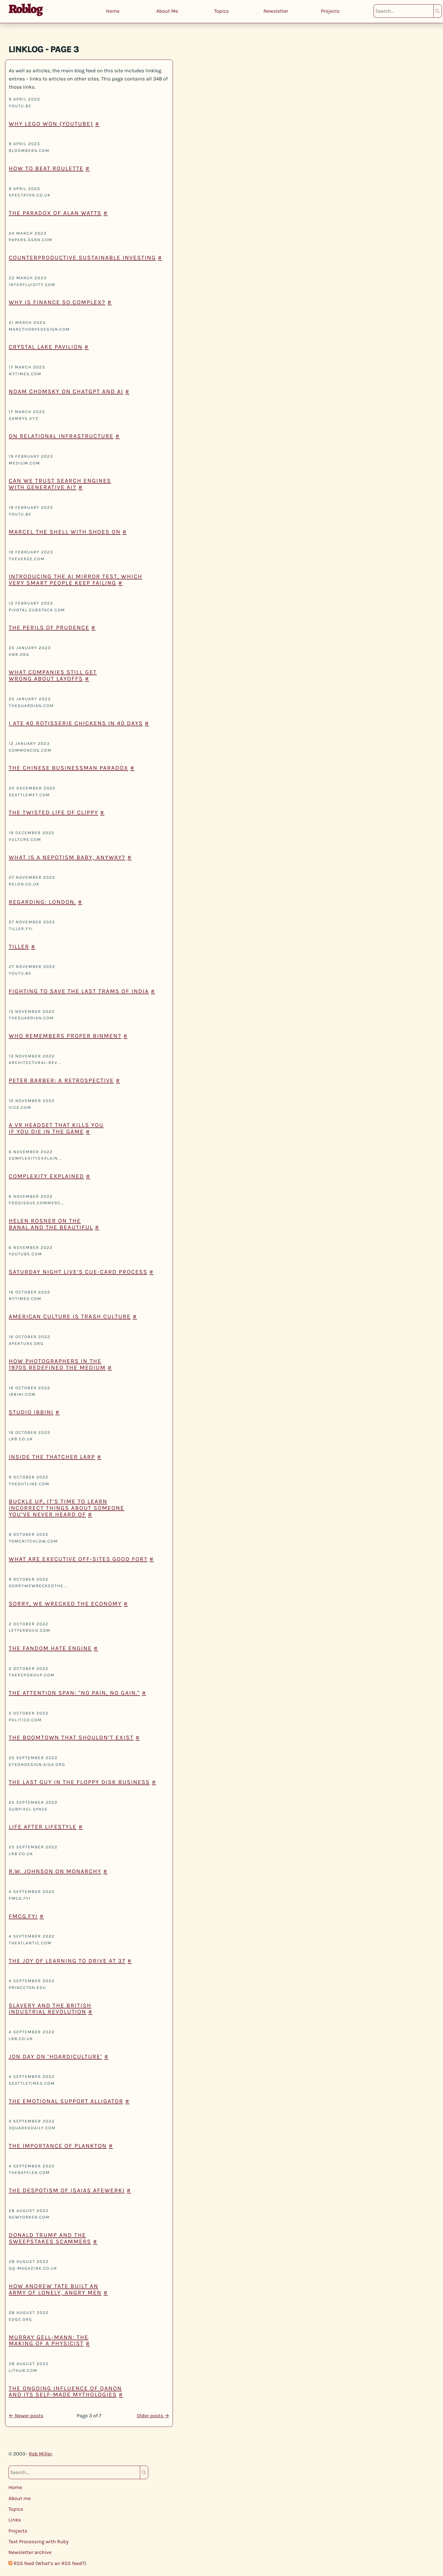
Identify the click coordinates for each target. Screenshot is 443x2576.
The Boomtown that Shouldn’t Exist (71, 1737)
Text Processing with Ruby (38, 2541)
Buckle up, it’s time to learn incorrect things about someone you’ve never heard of (66, 1508)
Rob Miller (40, 2454)
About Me (167, 11)
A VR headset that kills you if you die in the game (56, 1128)
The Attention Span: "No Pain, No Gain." (74, 1693)
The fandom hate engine (50, 1648)
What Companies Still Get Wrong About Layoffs (53, 675)
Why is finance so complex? (57, 302)
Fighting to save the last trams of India (79, 991)
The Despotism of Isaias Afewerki (67, 2190)
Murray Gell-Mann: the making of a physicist (48, 2340)
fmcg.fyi (23, 1916)
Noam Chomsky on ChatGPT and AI (66, 391)
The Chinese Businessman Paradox (68, 768)
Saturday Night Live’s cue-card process (78, 1272)
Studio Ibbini (31, 1412)
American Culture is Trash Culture (70, 1316)
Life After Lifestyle (43, 1827)
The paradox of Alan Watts (55, 213)
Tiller (19, 946)
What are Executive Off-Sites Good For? (78, 1559)
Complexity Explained (46, 1176)
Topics (221, 11)
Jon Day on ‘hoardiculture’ (55, 2056)
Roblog (25, 9)
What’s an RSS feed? (60, 2563)
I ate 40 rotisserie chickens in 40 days (76, 723)
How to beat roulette (46, 168)
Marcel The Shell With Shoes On (65, 532)
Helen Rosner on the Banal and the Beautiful (51, 1224)
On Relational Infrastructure (61, 436)
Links (14, 2520)
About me (19, 2498)
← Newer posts (26, 2416)
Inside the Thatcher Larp (52, 1457)
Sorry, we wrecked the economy (65, 1603)
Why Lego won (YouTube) (51, 124)
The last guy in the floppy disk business (79, 1782)
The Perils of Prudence (49, 627)
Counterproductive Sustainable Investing (82, 257)
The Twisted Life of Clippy (53, 812)
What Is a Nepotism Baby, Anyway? (67, 857)
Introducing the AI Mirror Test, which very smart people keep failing (75, 579)
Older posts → (153, 2416)
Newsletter (276, 11)
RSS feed (24, 2563)
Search (437, 11)
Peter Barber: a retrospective (61, 1080)
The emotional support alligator (66, 2101)
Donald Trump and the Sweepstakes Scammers (50, 2238)
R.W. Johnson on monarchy (55, 1871)
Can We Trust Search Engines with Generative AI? (60, 484)
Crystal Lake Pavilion (45, 347)
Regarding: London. (42, 902)
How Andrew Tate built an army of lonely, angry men (55, 2289)
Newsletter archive (29, 2552)
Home (113, 11)
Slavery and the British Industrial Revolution (50, 2009)
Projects (330, 11)
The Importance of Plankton (58, 2146)
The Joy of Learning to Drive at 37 (67, 1961)
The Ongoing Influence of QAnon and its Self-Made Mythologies (65, 2391)
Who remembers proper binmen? (65, 1036)
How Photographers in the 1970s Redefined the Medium (57, 1364)
